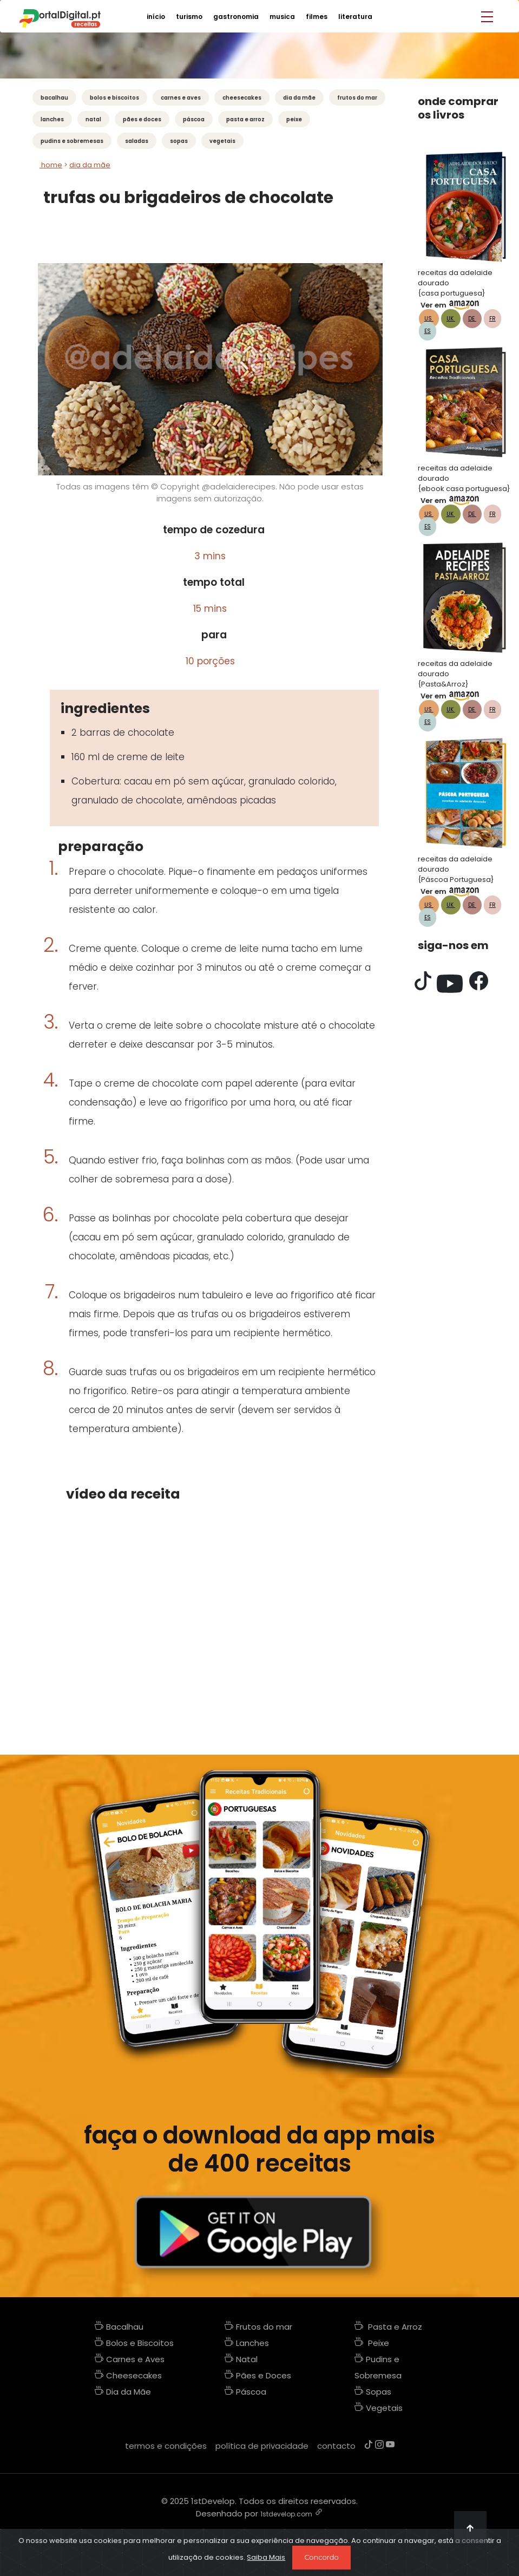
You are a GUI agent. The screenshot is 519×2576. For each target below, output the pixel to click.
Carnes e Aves (181, 98)
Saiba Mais (266, 2557)
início (156, 16)
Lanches (52, 119)
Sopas (179, 141)
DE (472, 319)
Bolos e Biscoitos (114, 98)
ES (427, 331)
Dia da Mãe (299, 98)
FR (492, 319)
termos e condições (166, 2445)
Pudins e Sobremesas (72, 141)
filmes (316, 16)
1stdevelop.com (286, 2514)
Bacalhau (54, 98)
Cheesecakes (241, 98)
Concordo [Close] (321, 2557)
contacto (336, 2445)
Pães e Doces (142, 119)
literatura (355, 16)
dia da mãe (89, 165)
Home (51, 165)
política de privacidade (261, 2445)
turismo (189, 16)
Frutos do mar (357, 98)
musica (282, 16)
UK (450, 319)
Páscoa (194, 119)
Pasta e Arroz (245, 119)
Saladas (136, 141)
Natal (93, 119)
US (428, 319)
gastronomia (236, 16)
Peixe (294, 119)
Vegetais (222, 141)
